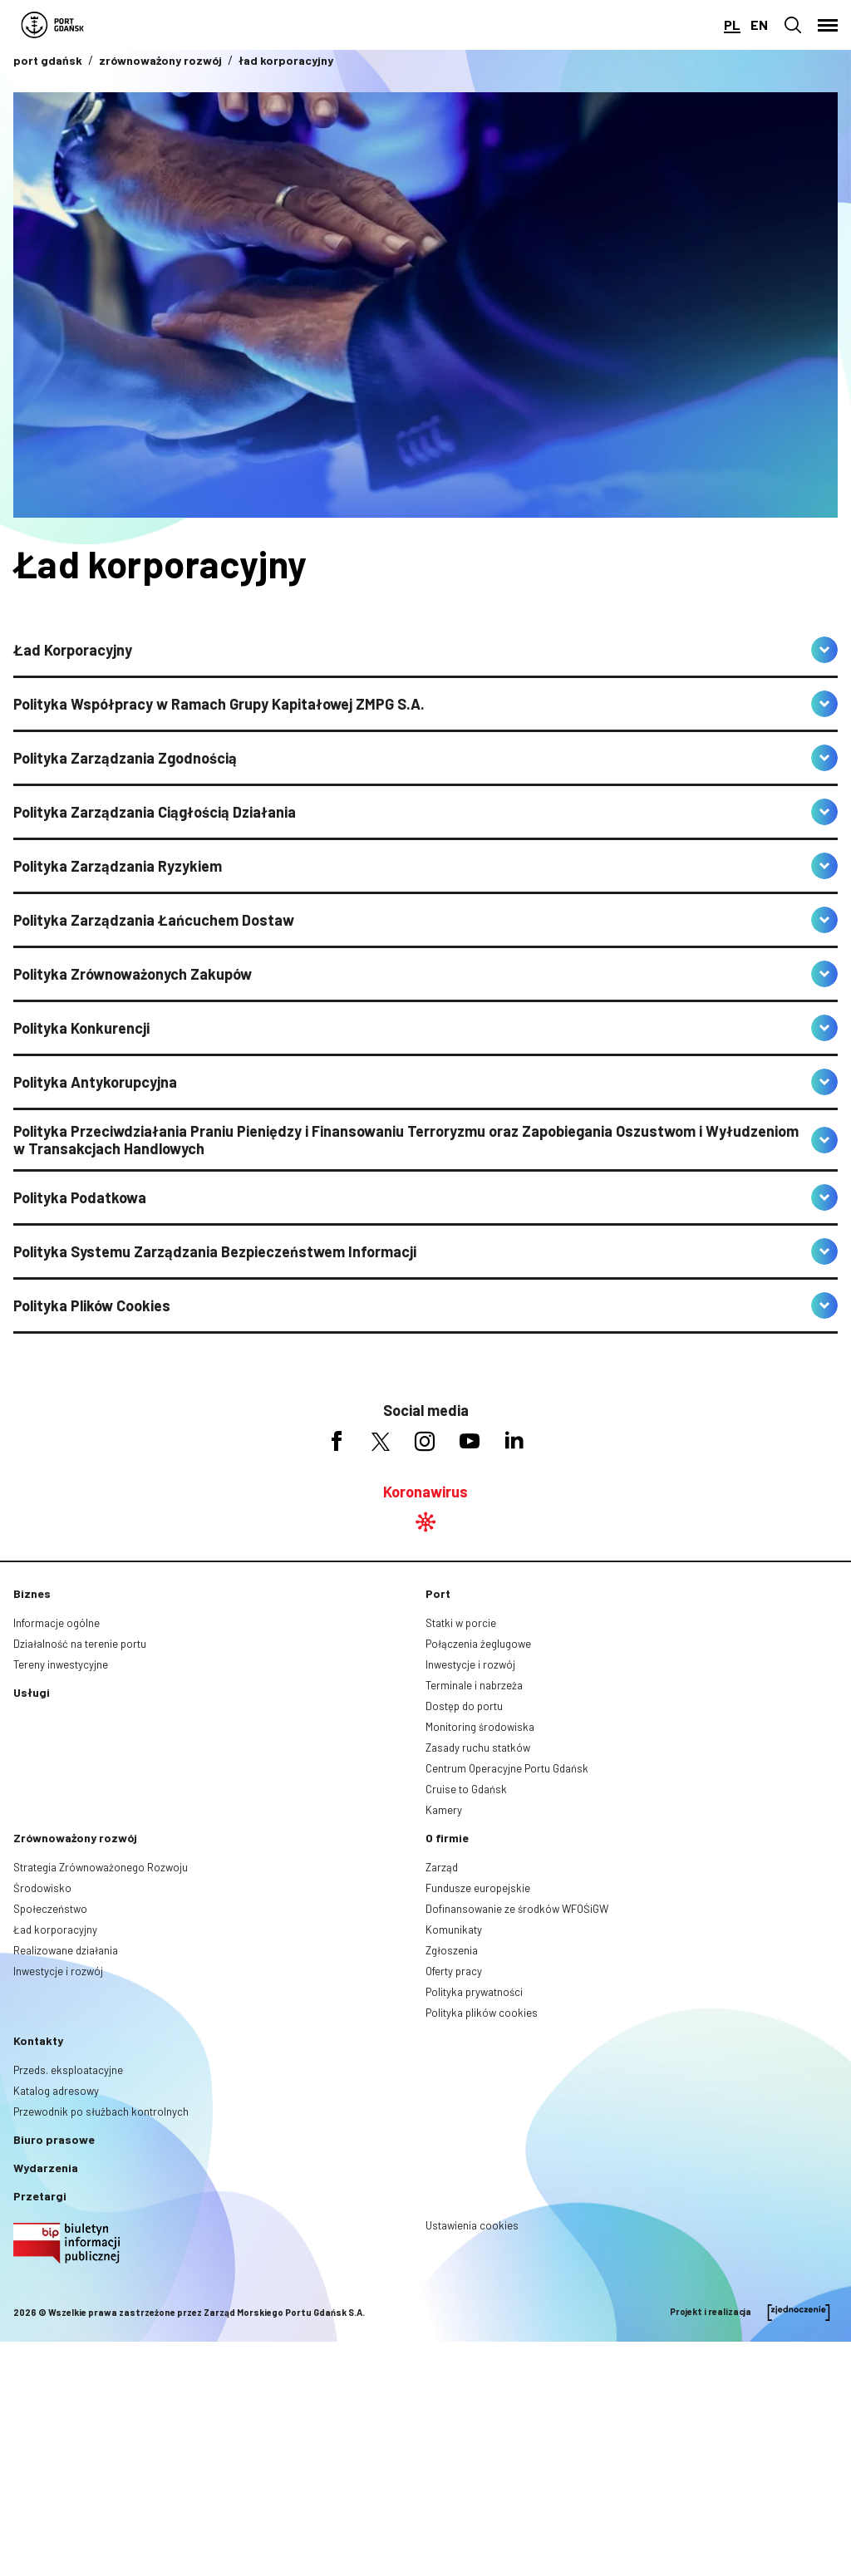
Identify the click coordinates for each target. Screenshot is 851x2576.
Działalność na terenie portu (79, 1643)
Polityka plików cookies (482, 2012)
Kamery (444, 1809)
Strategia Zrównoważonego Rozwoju (100, 1867)
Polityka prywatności (474, 1991)
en (759, 24)
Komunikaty (454, 1929)
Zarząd (442, 1867)
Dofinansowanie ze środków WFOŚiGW (517, 1908)
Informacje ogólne (56, 1623)
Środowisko (42, 1888)
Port (438, 1593)
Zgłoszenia (452, 1950)
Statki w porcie (461, 1623)
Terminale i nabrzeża (474, 1685)
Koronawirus (425, 1491)
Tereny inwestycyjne (60, 1664)
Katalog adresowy (56, 2090)
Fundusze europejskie (478, 1888)
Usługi (31, 1692)
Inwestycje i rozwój (470, 1664)
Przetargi (39, 2196)
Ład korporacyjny (55, 1929)
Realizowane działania (65, 1950)
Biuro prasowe (54, 2139)
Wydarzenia (45, 2168)
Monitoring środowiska (480, 1726)
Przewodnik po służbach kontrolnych (101, 2111)
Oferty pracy (454, 1971)
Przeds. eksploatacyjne (68, 2070)
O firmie (447, 1838)
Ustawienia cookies (472, 2225)
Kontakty (38, 2040)
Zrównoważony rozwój (75, 1838)
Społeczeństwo (50, 1908)
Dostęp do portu (464, 1706)
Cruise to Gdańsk (466, 1789)
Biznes (32, 1593)
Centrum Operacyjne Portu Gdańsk (507, 1768)
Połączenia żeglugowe (478, 1643)
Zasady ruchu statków (478, 1747)
